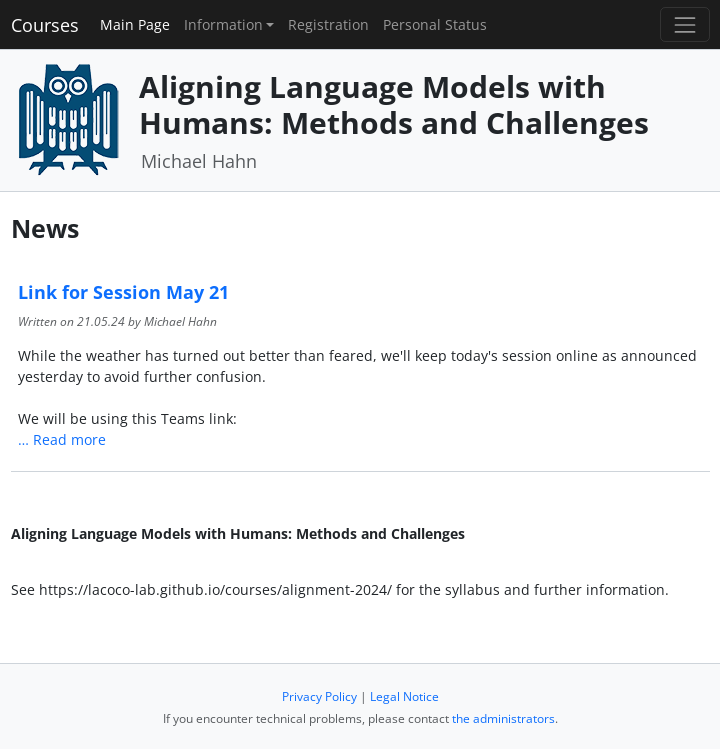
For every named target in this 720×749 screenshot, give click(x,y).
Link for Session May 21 (123, 292)
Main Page (135, 24)
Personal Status (435, 24)
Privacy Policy (319, 696)
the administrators (503, 718)
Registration (328, 24)
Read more (69, 439)
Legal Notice (404, 696)
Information (223, 24)
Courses (45, 25)
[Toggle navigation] (684, 24)
